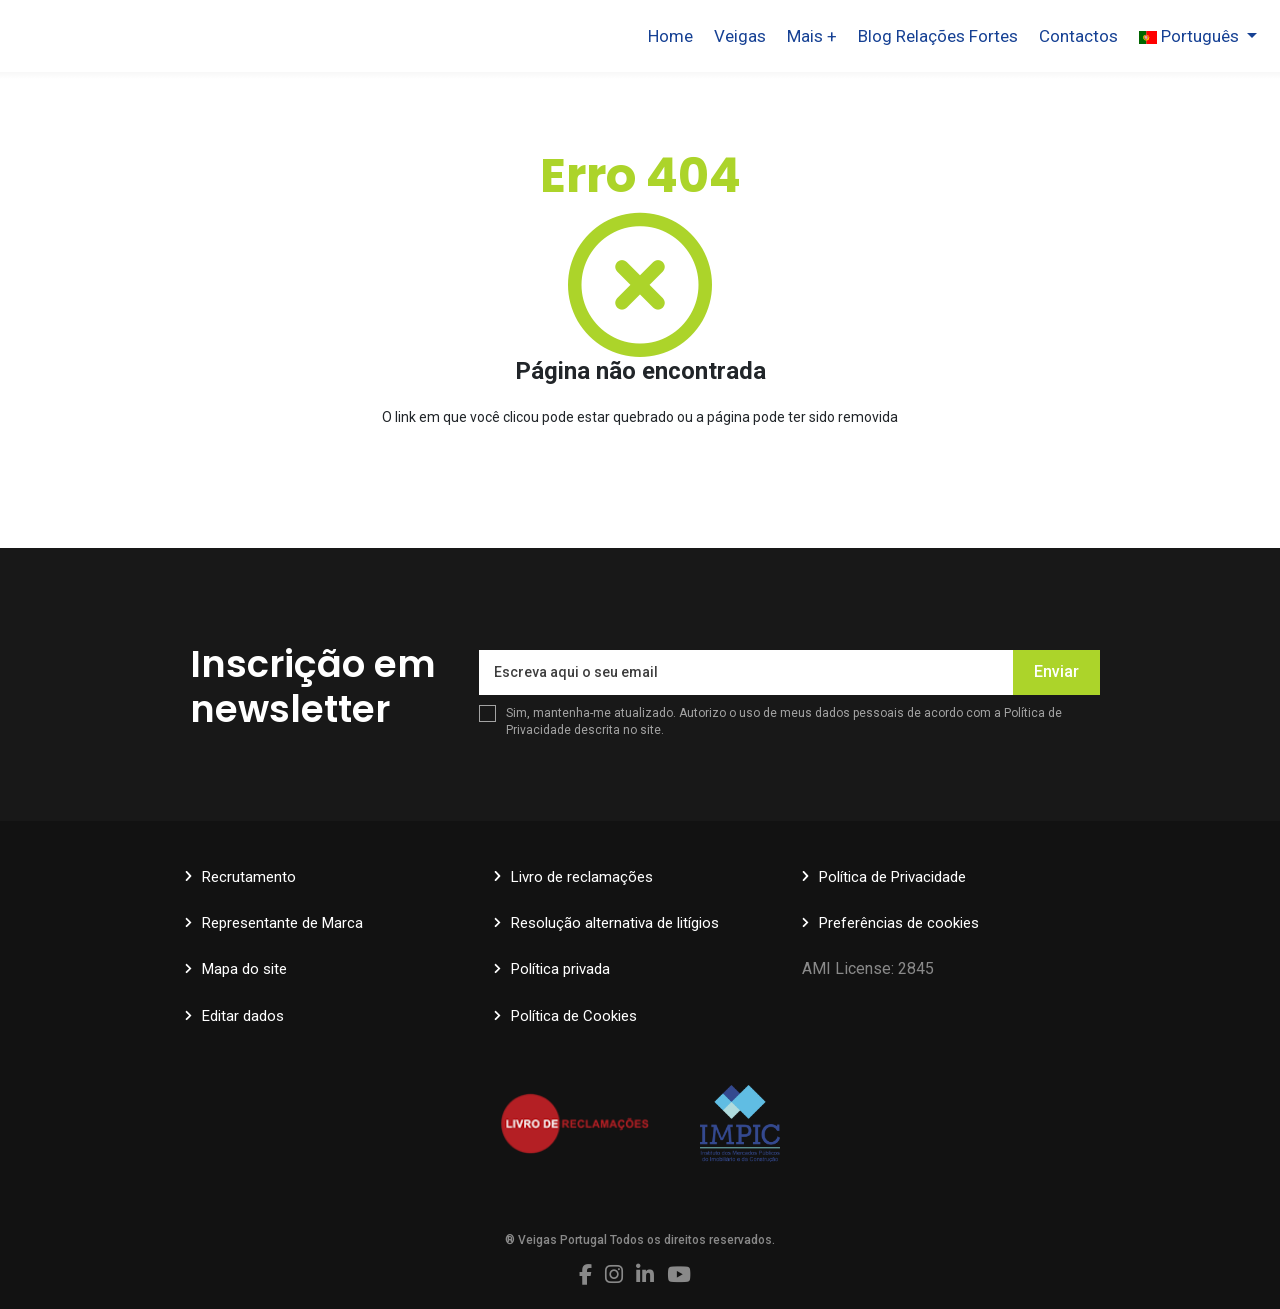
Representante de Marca (282, 923)
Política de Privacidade (892, 877)
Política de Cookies (574, 1016)
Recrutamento (249, 877)
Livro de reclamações (582, 877)
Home (670, 36)
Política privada (560, 969)
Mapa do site (244, 969)
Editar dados (243, 1016)
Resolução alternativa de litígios (615, 923)
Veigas (740, 36)
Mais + (812, 36)
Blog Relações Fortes (938, 36)
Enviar (1056, 671)
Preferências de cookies (899, 923)
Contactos (1078, 36)
